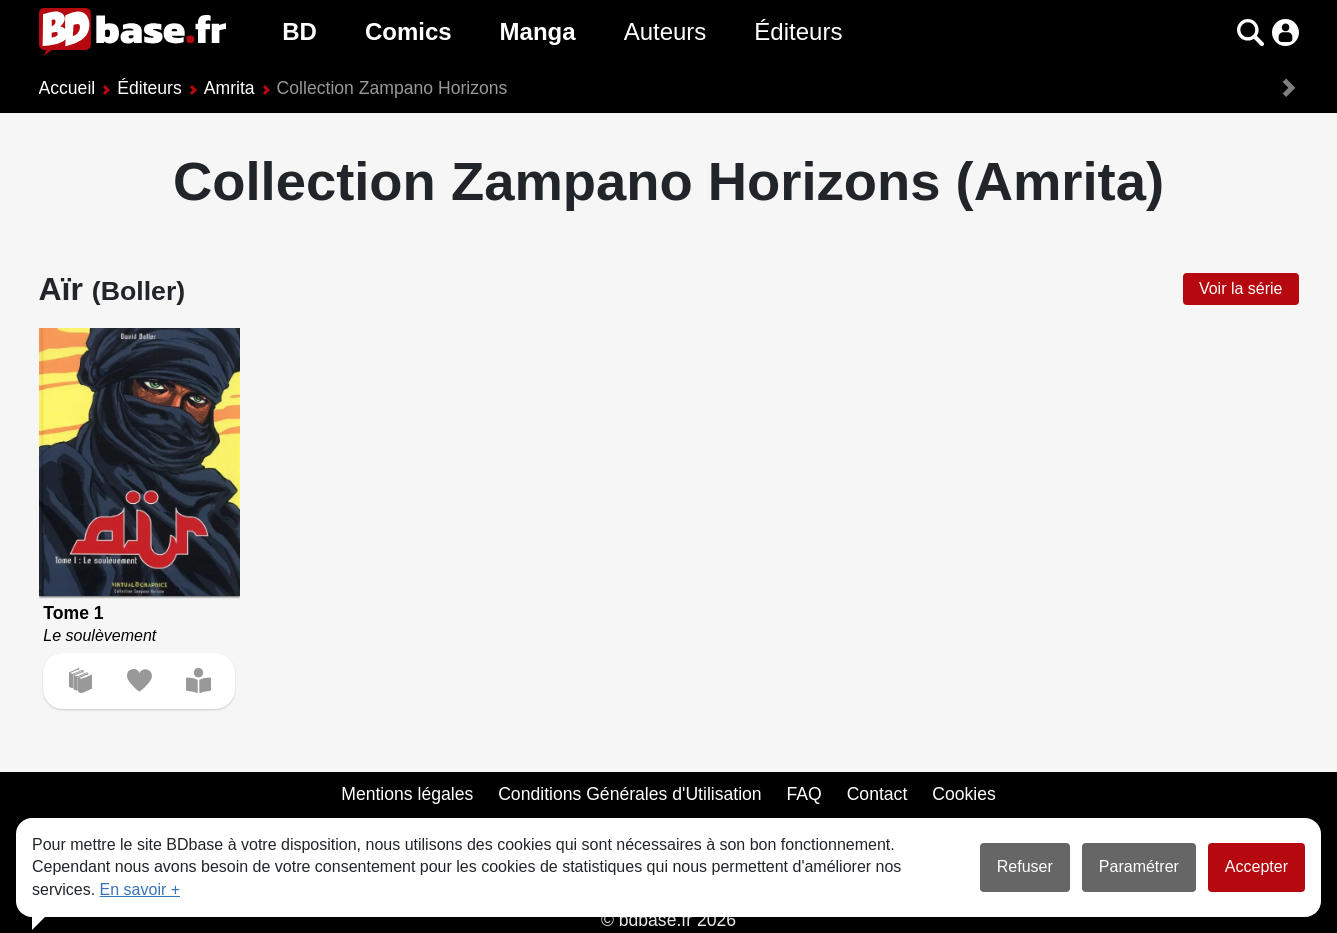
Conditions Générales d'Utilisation (630, 794)
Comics (408, 31)
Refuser (1025, 866)
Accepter (1256, 866)
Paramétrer (1139, 866)
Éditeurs (798, 31)
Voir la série (1241, 288)
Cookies (964, 794)
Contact (877, 794)
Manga (538, 31)
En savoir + (140, 889)
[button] (1250, 32)
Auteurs (665, 31)
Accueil (67, 88)
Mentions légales (407, 794)
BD (299, 31)
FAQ (804, 794)
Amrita (229, 88)
